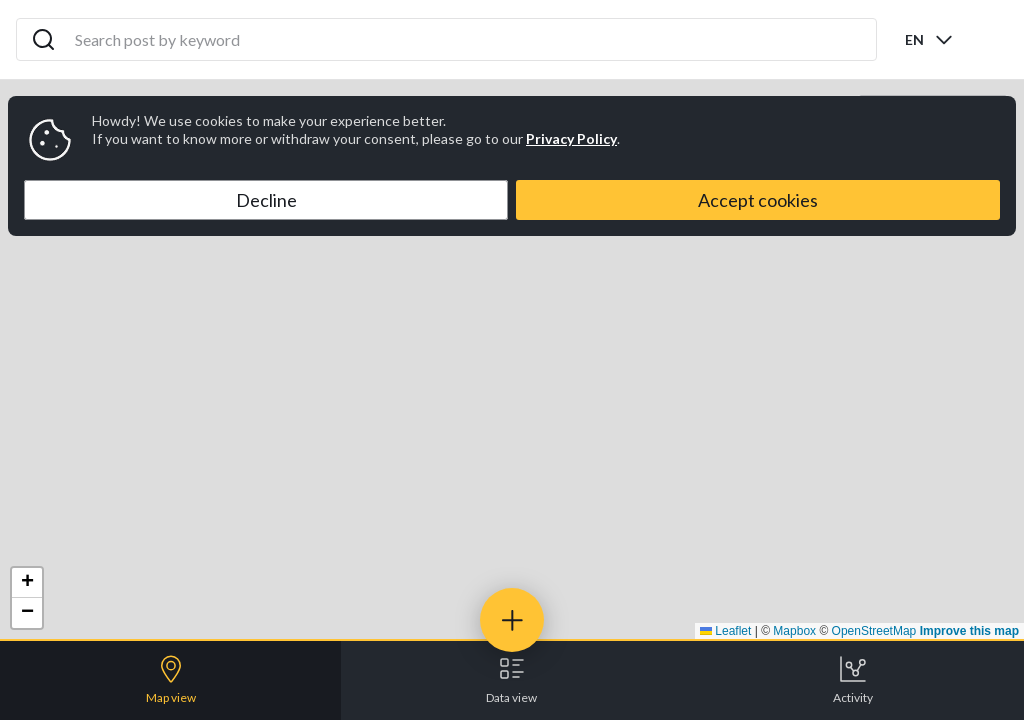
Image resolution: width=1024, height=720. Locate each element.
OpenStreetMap (874, 631)
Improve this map (969, 631)
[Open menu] (992, 40)
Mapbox (794, 631)
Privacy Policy (571, 138)
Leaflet (725, 631)
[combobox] (930, 39)
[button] (27, 583)
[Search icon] (44, 40)
